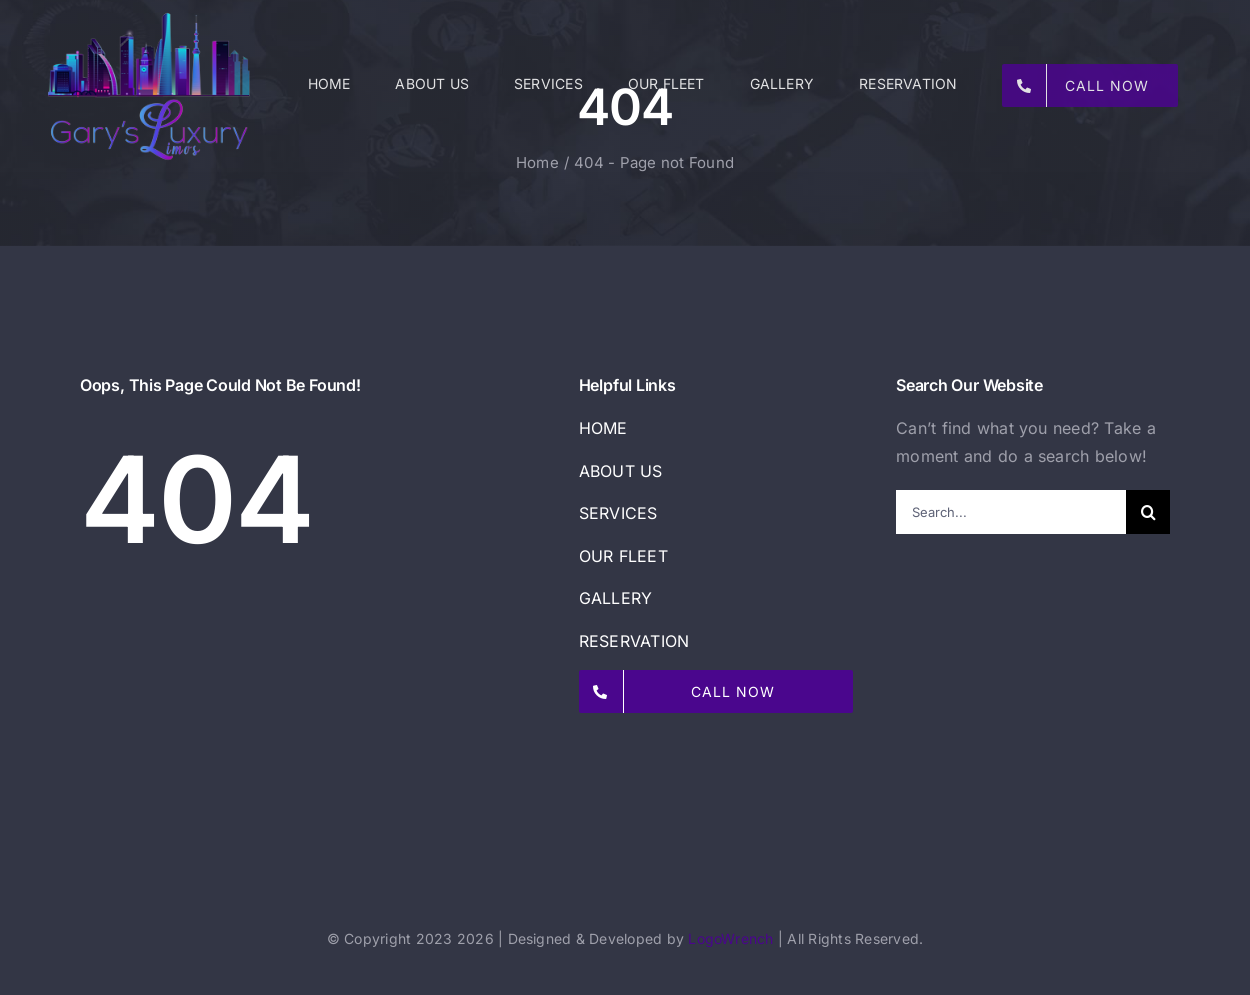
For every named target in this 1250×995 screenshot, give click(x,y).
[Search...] (1011, 512)
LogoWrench (730, 938)
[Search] (1148, 512)
